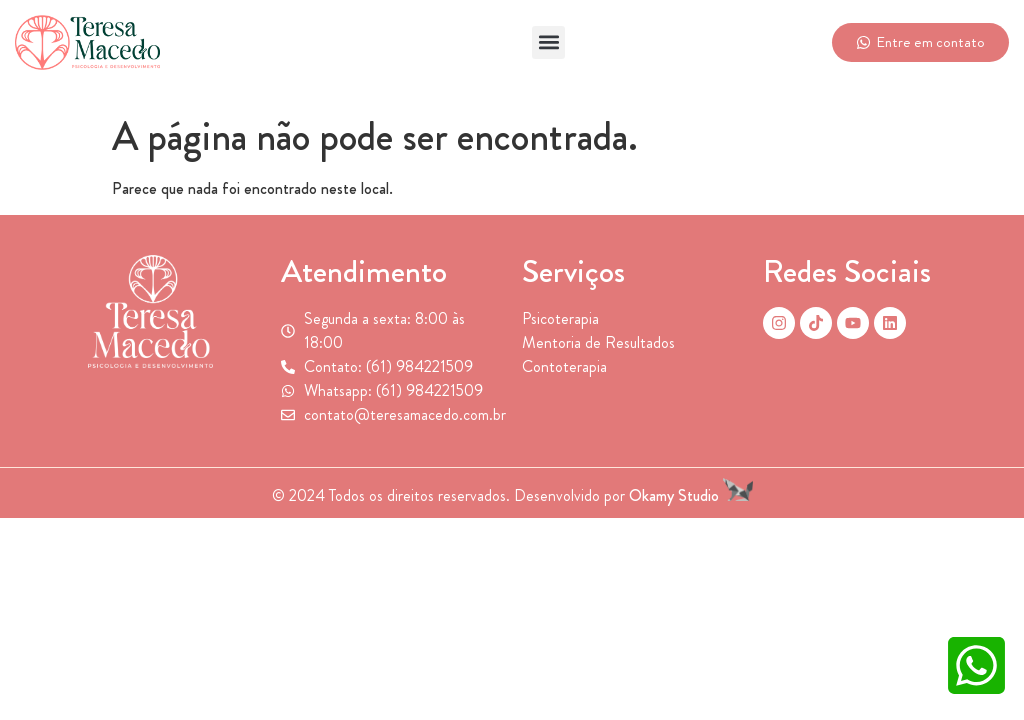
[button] (548, 42)
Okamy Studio (691, 495)
